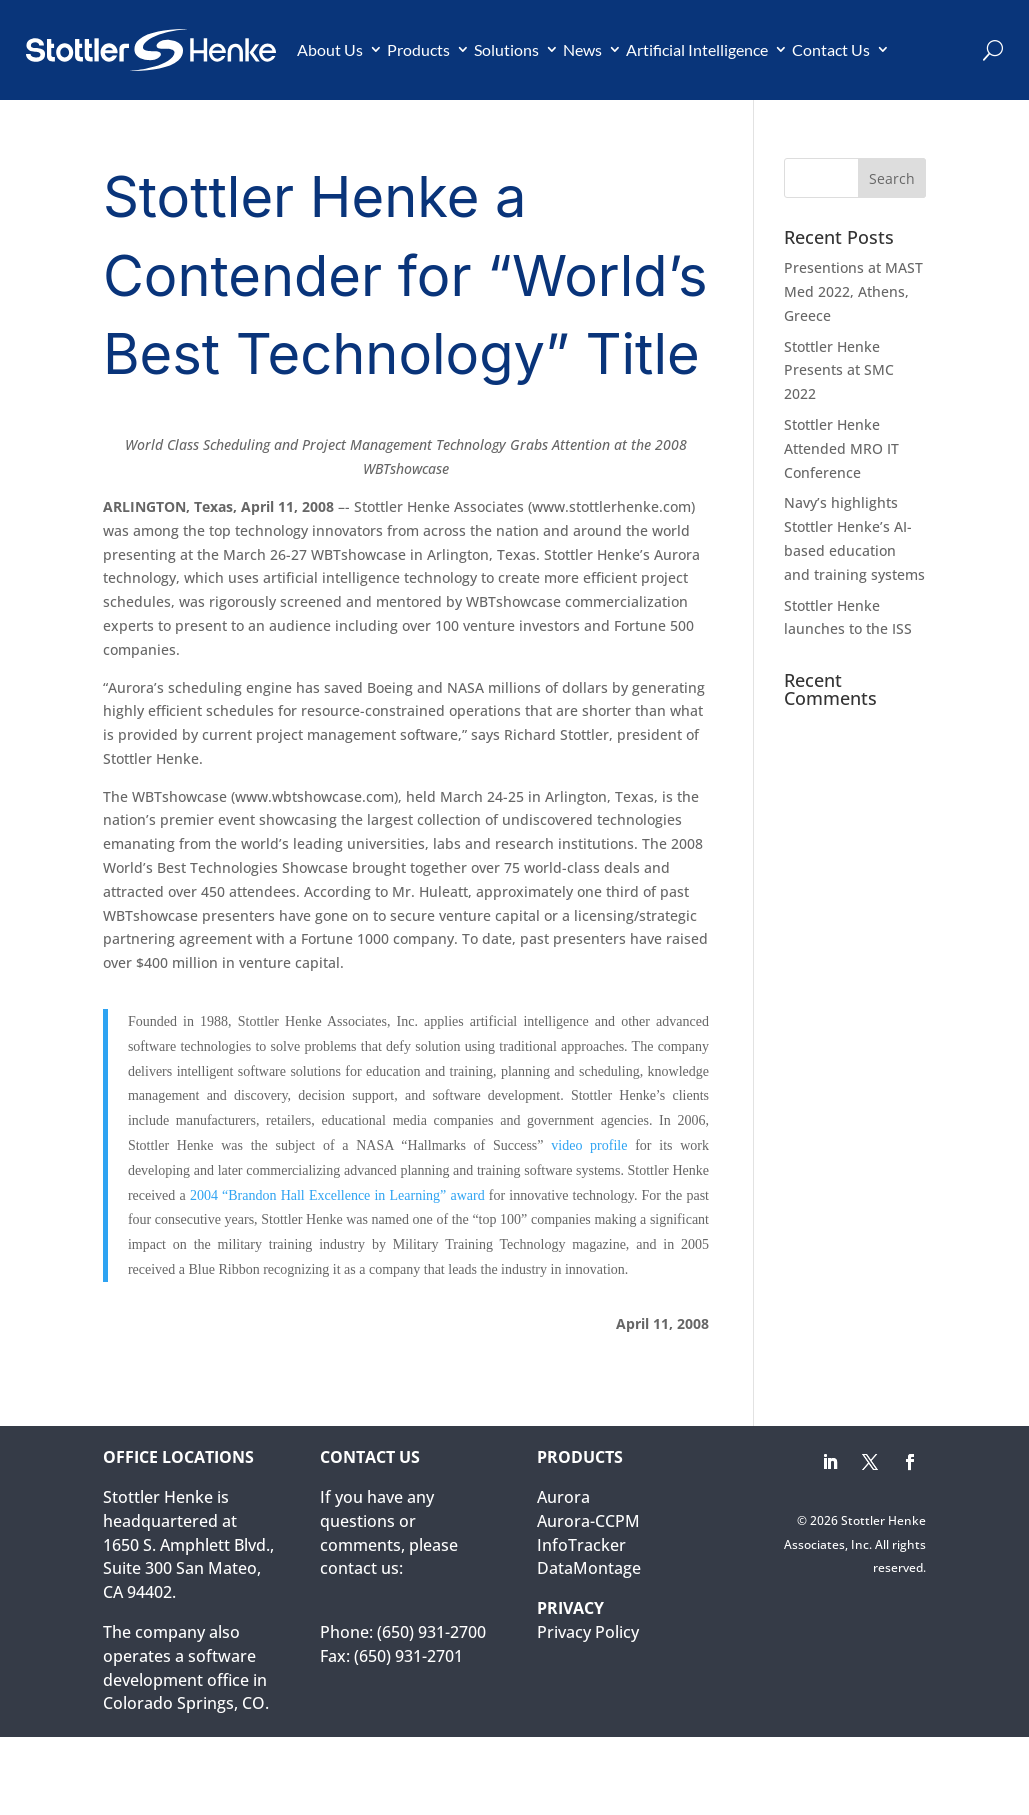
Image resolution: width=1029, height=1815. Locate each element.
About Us (330, 49)
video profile (589, 1145)
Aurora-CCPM (588, 1521)
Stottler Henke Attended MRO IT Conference (841, 448)
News (582, 49)
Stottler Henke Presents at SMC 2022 (839, 370)
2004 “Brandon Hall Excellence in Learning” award (339, 1195)
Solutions (506, 49)
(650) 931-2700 (431, 1632)
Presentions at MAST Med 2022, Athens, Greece (853, 291)
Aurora (563, 1497)
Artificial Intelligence (697, 49)
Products (418, 49)
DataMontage (589, 1568)
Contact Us (831, 49)
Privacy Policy (588, 1632)
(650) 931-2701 (408, 1656)
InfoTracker (581, 1545)
